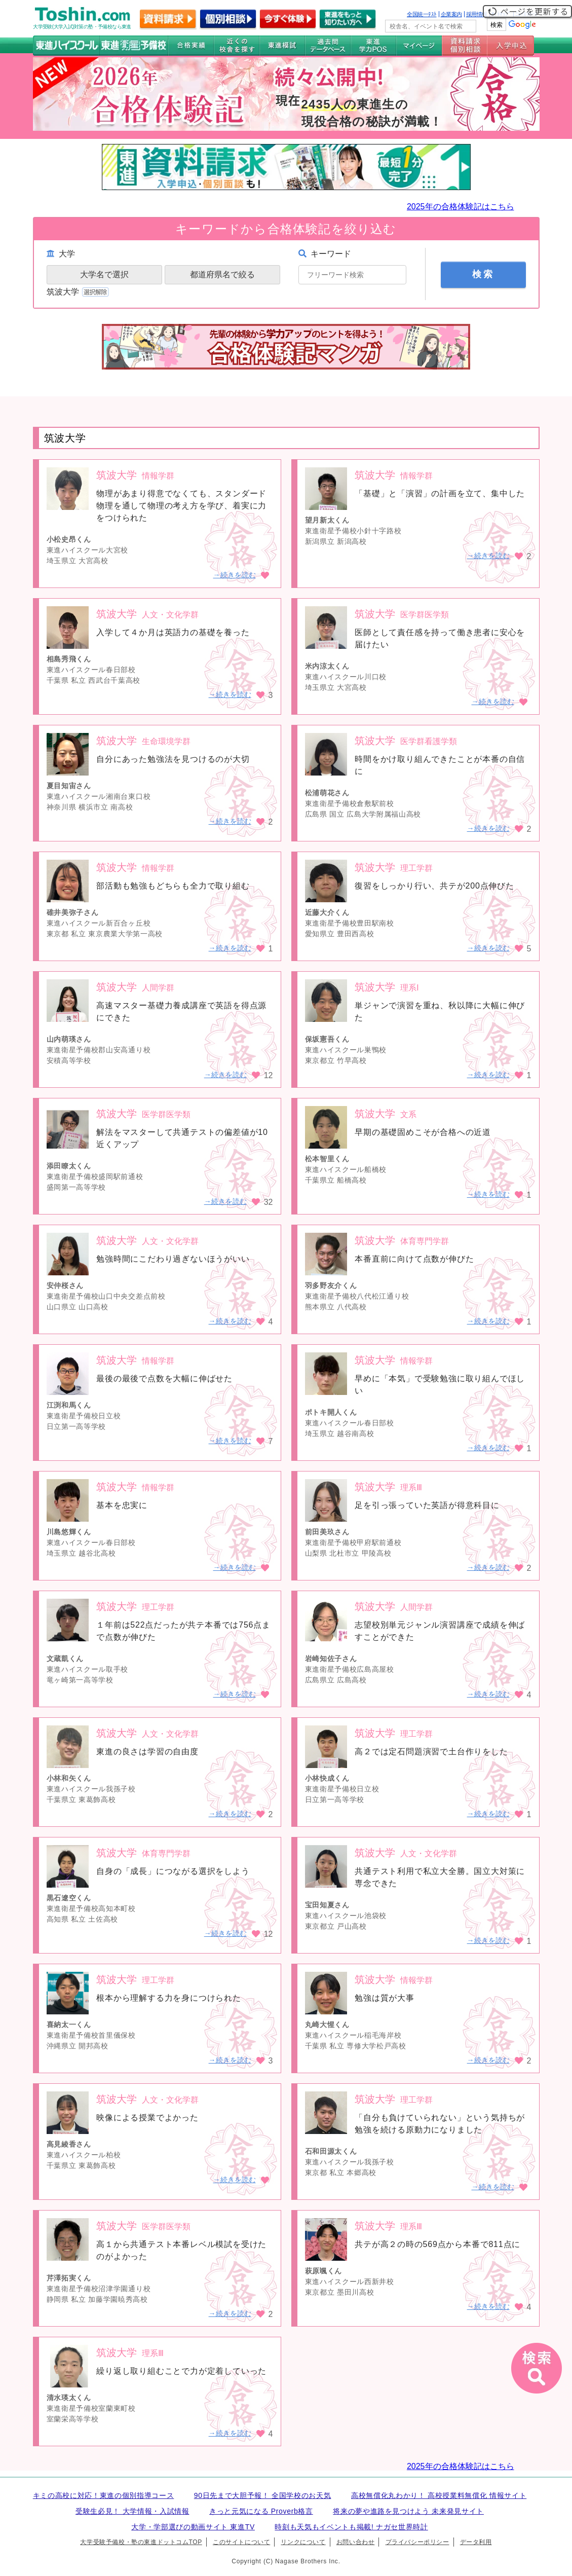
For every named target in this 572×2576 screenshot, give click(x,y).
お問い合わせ (355, 2542)
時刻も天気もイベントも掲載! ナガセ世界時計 (351, 2527)
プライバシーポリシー (417, 2542)
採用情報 (476, 14)
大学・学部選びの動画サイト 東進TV (193, 2527)
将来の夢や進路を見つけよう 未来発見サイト (408, 2511)
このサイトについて (241, 2542)
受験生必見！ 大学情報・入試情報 (132, 2511)
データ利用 (476, 2542)
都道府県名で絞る (222, 274)
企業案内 (451, 14)
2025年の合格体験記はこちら (460, 206)
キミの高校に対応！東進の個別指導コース (103, 2495)
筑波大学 (79, 291)
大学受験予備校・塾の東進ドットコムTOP (141, 2542)
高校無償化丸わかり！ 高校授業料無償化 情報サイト (438, 2495)
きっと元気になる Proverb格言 (261, 2511)
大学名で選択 (104, 274)
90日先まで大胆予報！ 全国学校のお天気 (262, 2495)
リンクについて (303, 2542)
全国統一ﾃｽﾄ (422, 14)
